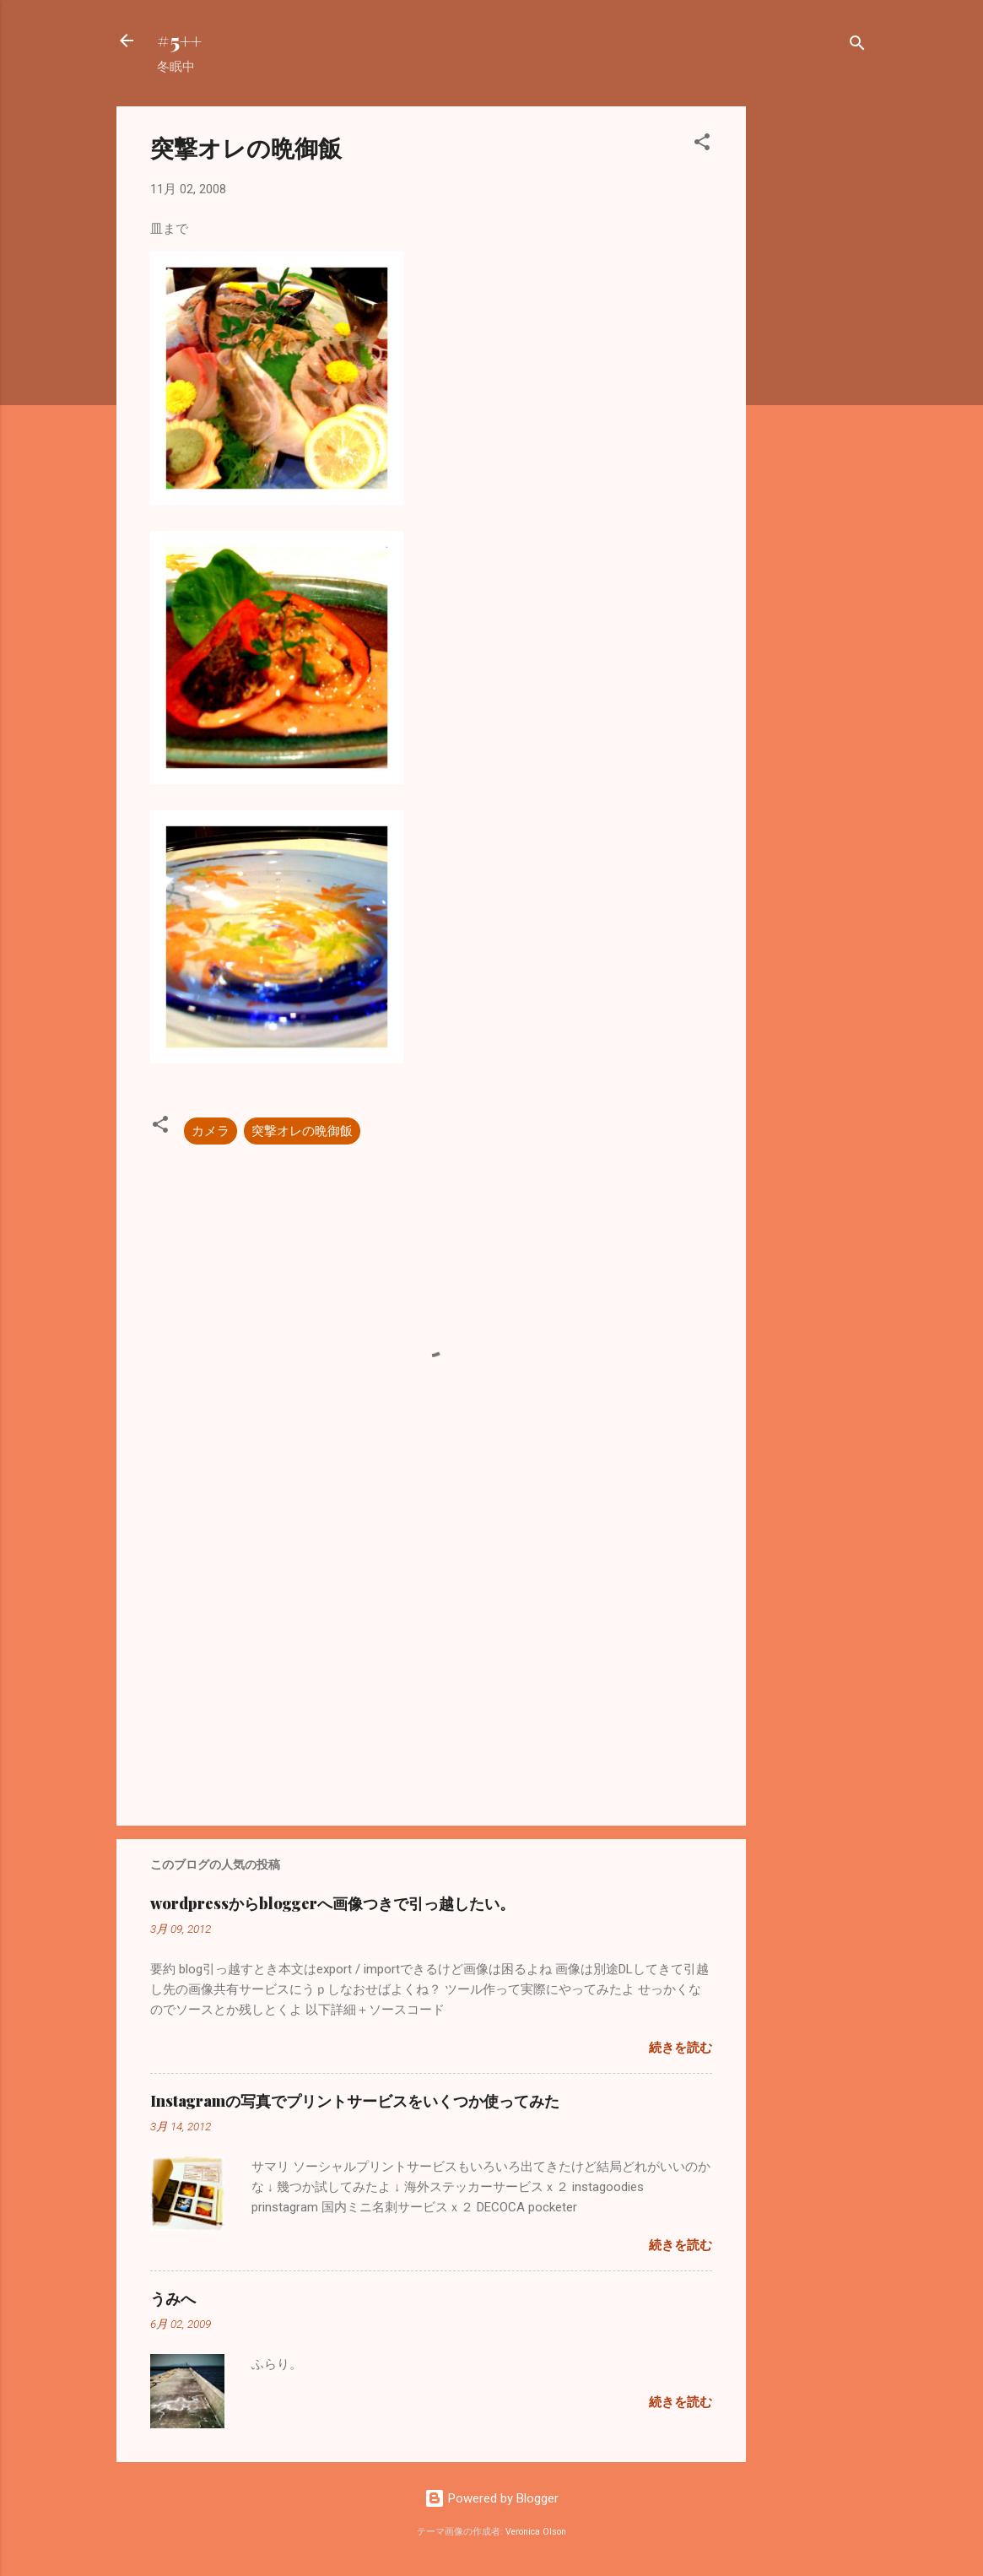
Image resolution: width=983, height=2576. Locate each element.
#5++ (179, 40)
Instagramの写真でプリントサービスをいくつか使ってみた (354, 2101)
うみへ (173, 2298)
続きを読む (680, 2047)
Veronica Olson (535, 2531)
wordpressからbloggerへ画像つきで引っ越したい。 (332, 1903)
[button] (702, 145)
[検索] (857, 46)
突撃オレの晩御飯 (302, 1131)
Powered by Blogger (491, 2498)
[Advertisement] (813, 359)
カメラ (211, 1131)
